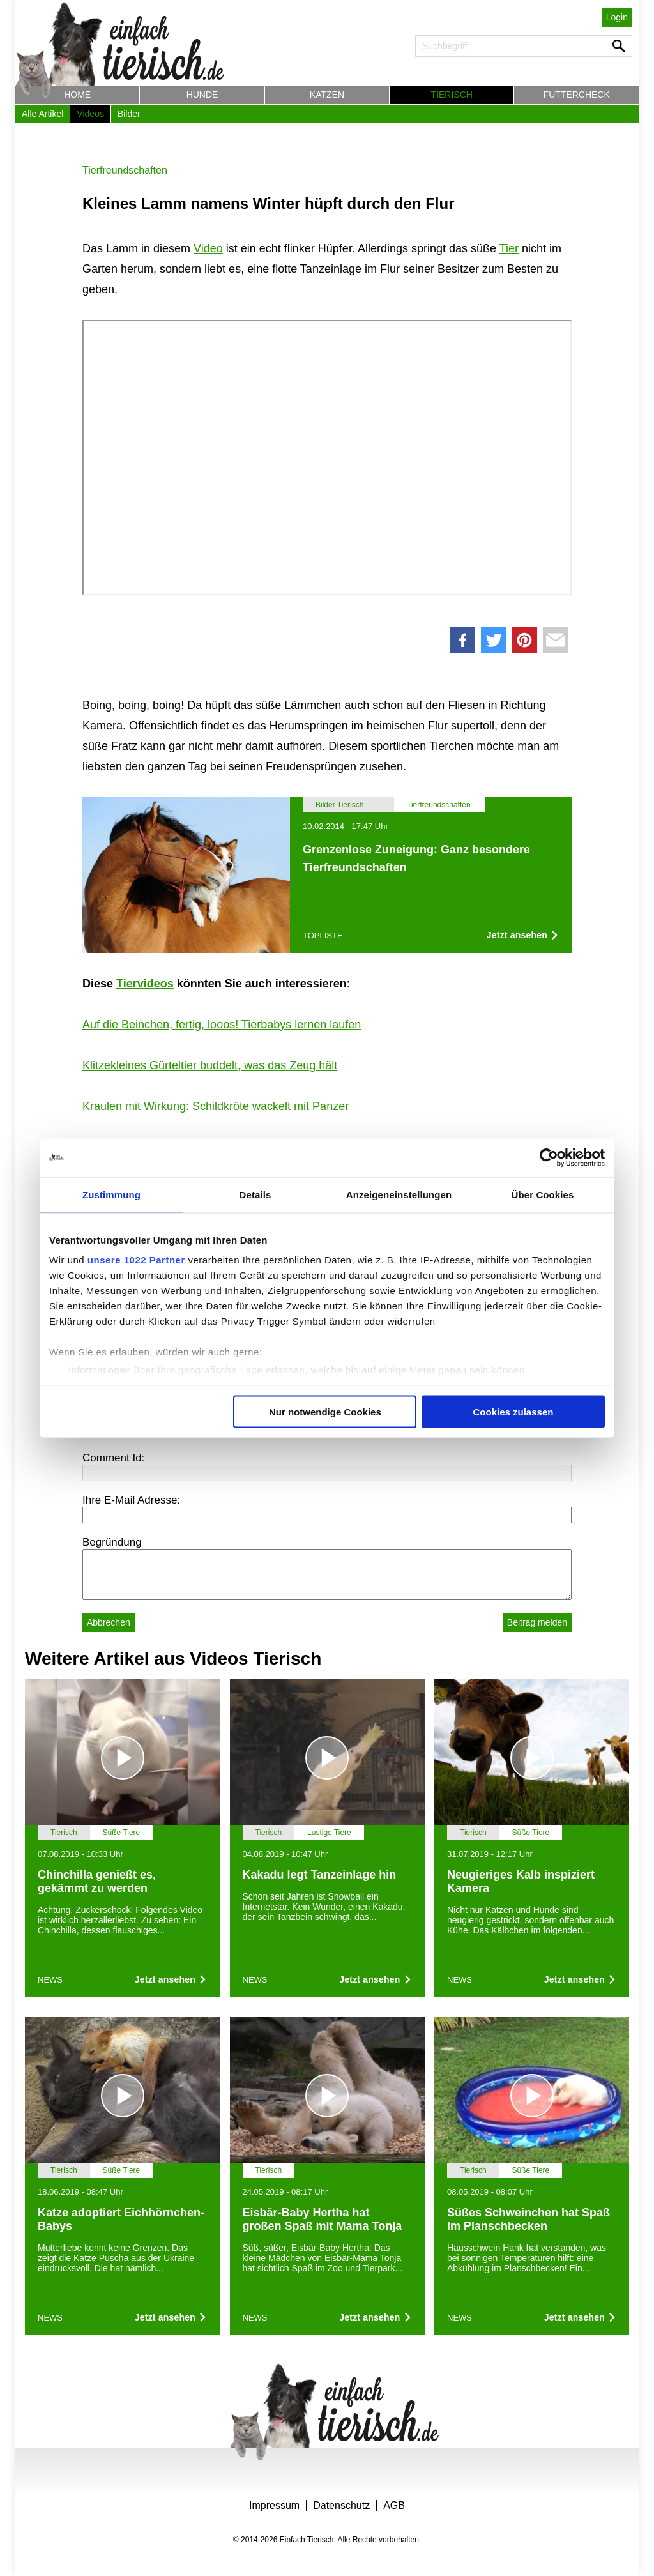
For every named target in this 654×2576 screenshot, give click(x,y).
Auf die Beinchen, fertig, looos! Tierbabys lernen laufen (221, 1024)
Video (208, 248)
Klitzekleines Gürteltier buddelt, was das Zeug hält (209, 1065)
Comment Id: (113, 1458)
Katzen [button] (327, 94)
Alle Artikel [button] (42, 114)
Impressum (274, 2505)
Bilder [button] (129, 114)
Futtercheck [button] (577, 94)
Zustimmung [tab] (111, 1194)
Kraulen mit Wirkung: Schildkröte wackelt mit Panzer (215, 1106)
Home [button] (77, 94)
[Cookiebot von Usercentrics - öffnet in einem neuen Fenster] (549, 1157)
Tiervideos (145, 983)
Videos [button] (90, 114)
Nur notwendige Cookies (325, 1411)
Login (617, 17)
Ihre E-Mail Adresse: (131, 1500)
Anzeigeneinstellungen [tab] (399, 1194)
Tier (509, 248)
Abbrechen (108, 1622)
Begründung (112, 1542)
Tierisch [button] (452, 94)
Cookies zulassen (513, 1411)
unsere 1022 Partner (136, 1259)
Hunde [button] (202, 94)
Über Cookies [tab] (543, 1194)
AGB (394, 2505)
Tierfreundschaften (124, 170)
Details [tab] (255, 1194)
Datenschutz (341, 2505)
